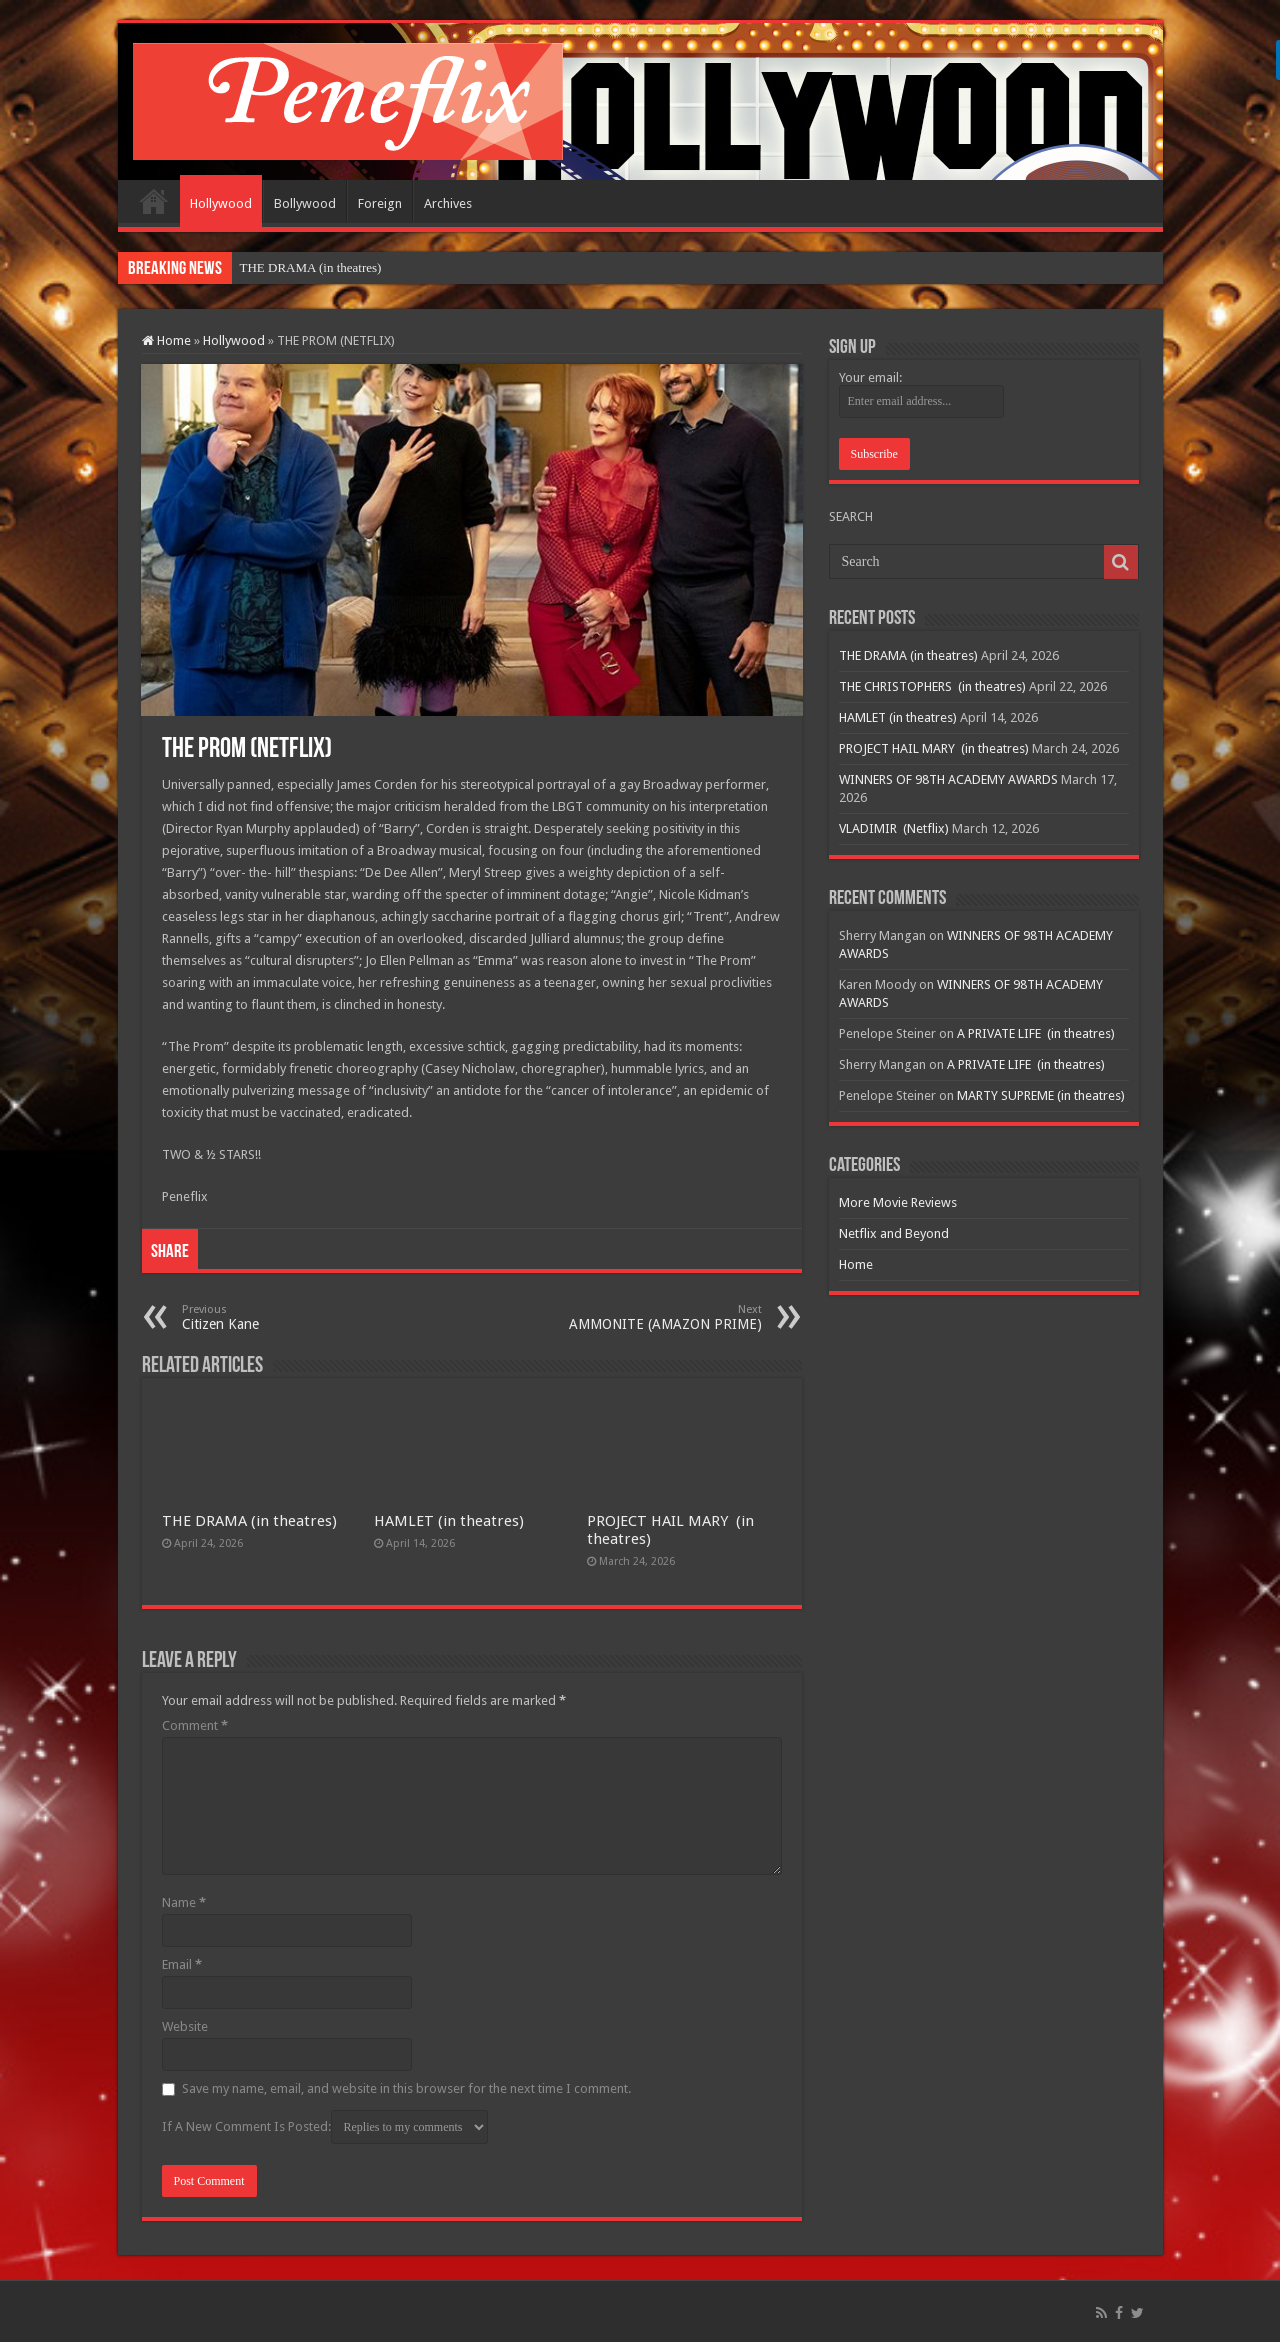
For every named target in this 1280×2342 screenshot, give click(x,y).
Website (185, 2026)
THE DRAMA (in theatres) (311, 267)
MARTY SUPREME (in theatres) (1041, 1095)
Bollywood (305, 203)
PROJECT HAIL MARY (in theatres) (934, 748)
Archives (448, 203)
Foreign (380, 203)
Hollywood (221, 203)
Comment (195, 1725)
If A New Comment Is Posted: (325, 2127)
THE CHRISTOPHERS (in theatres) (932, 686)
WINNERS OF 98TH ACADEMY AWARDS (948, 779)
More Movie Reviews (898, 1202)
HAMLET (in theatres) (449, 1521)
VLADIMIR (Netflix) (894, 828)
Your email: (870, 377)
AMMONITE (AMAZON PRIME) (659, 1317)
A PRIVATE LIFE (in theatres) (1036, 1033)
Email (182, 1964)
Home (154, 201)
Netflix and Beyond (894, 1233)
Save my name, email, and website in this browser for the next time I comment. (406, 2088)
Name (184, 1902)
